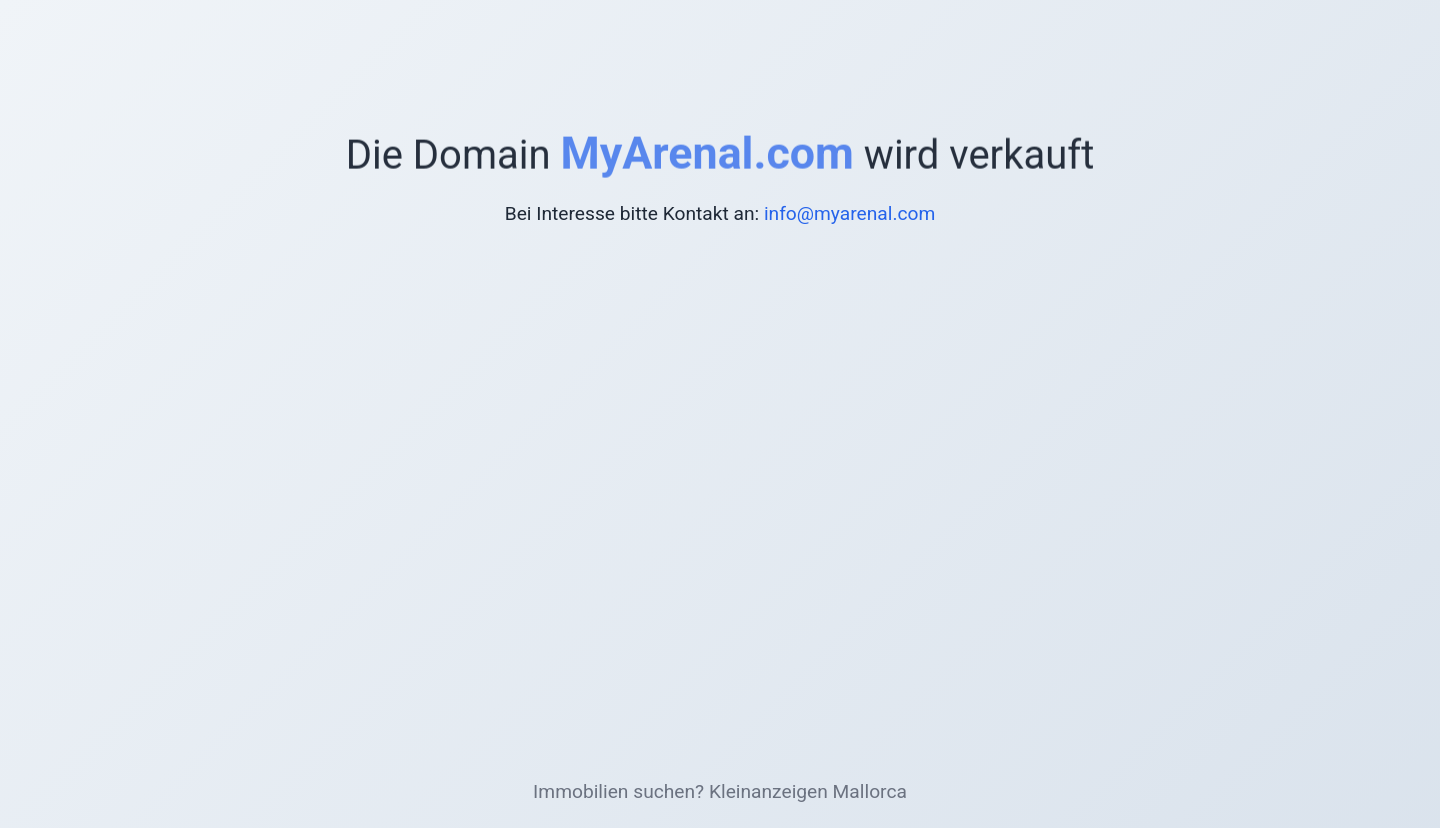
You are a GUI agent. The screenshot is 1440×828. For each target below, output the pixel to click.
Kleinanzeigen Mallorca (808, 791)
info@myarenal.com (849, 213)
